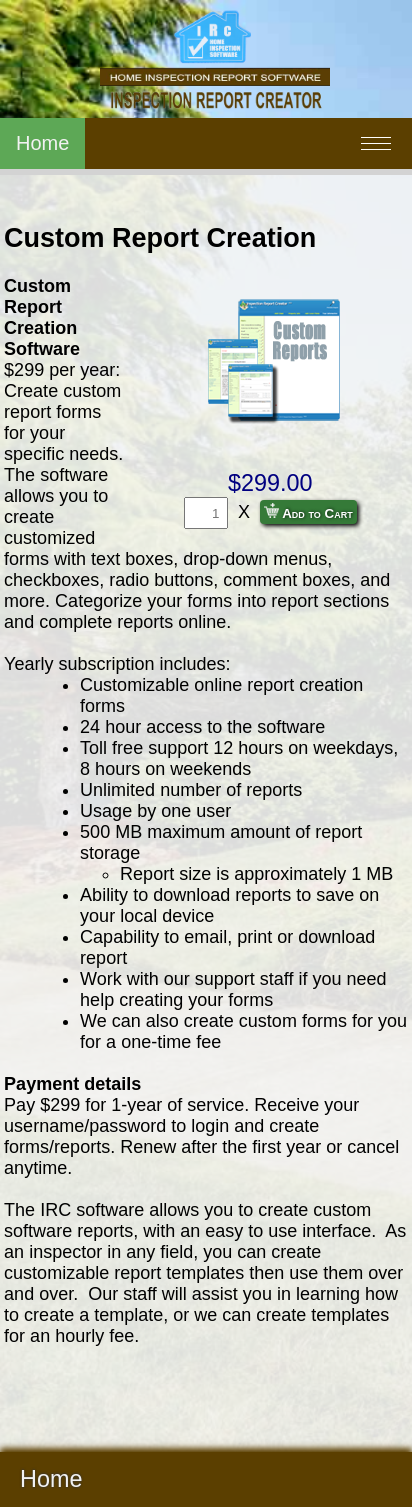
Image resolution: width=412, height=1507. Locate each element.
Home (42, 143)
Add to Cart (308, 512)
